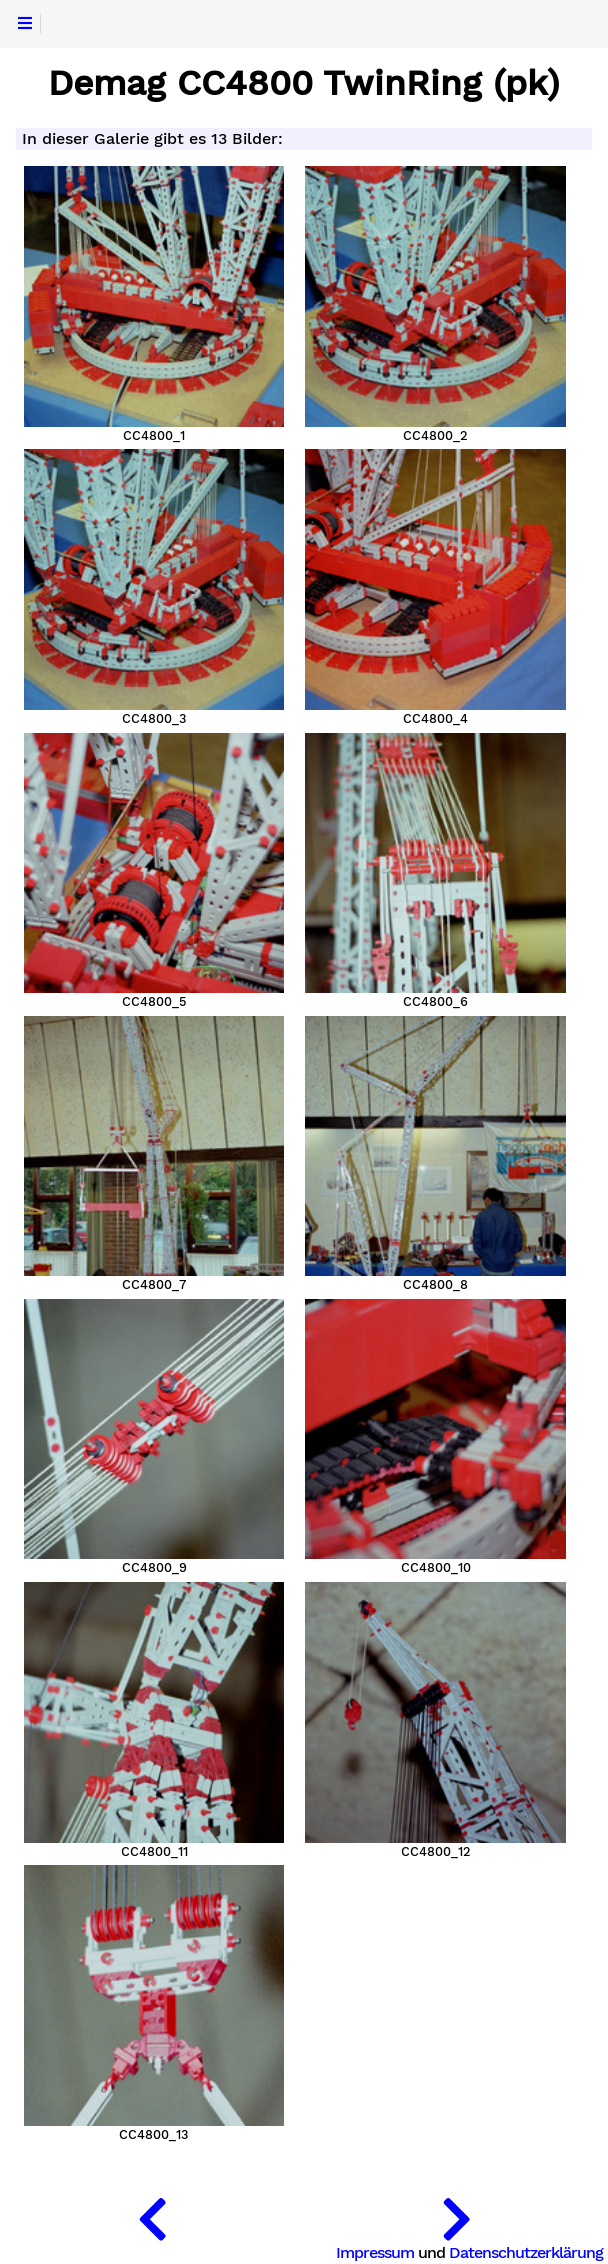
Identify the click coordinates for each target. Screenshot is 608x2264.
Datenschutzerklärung (526, 2252)
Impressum (375, 2252)
